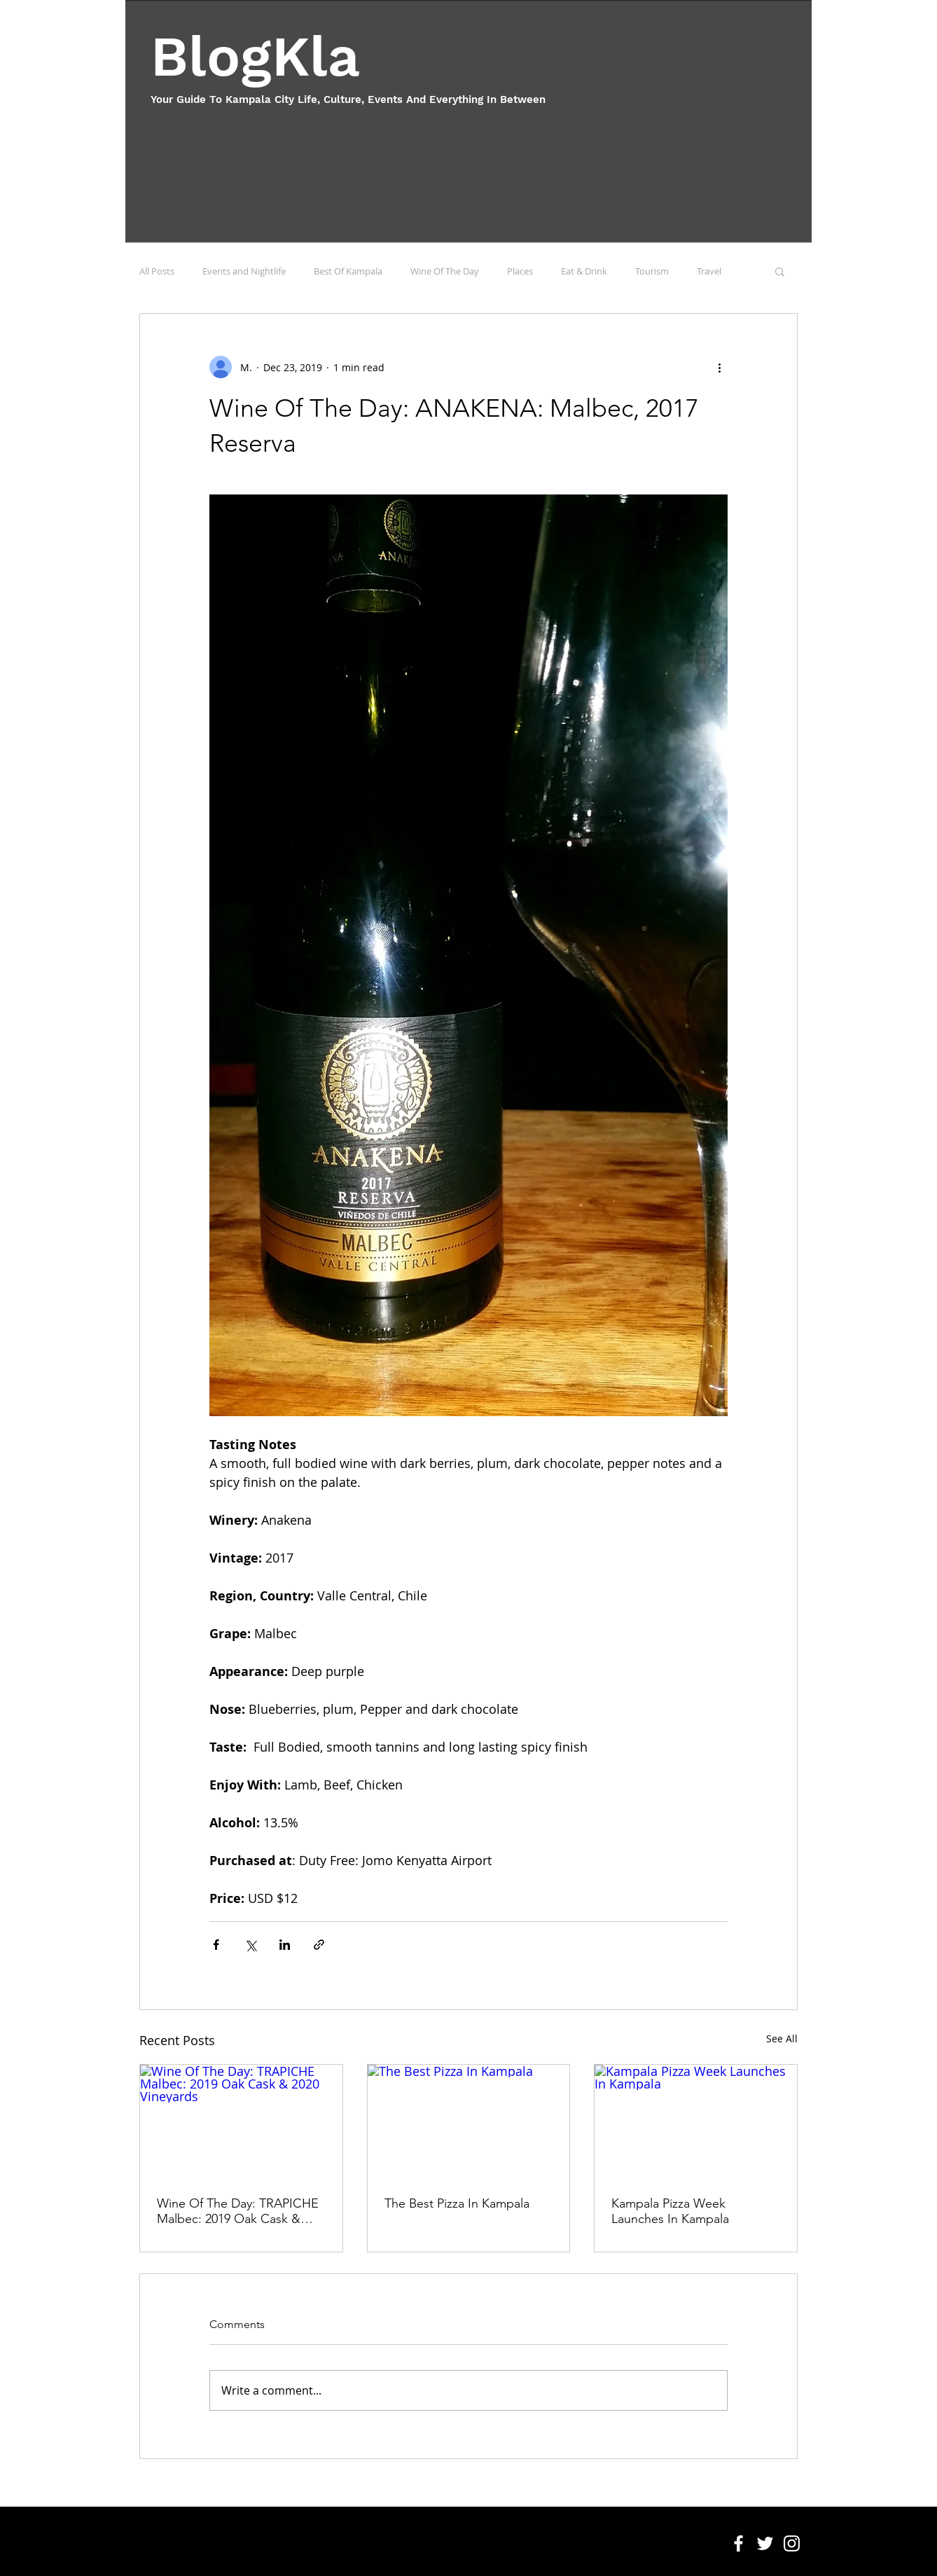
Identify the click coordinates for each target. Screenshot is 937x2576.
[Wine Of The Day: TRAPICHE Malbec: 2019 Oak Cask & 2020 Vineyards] (241, 2121)
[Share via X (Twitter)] (250, 1944)
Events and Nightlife (244, 271)
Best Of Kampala (348, 271)
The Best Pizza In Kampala (456, 2203)
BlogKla (255, 56)
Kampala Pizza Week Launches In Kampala (670, 2211)
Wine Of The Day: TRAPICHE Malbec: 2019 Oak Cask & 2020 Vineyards (238, 2211)
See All (782, 2038)
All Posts (156, 271)
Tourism (652, 271)
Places (520, 271)
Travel (709, 271)
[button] (779, 271)
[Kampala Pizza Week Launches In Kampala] (696, 2121)
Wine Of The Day (444, 271)
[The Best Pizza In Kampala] (469, 2121)
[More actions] (719, 367)
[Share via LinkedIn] (284, 1944)
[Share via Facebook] (216, 1944)
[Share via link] (319, 1944)
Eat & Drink (584, 271)
